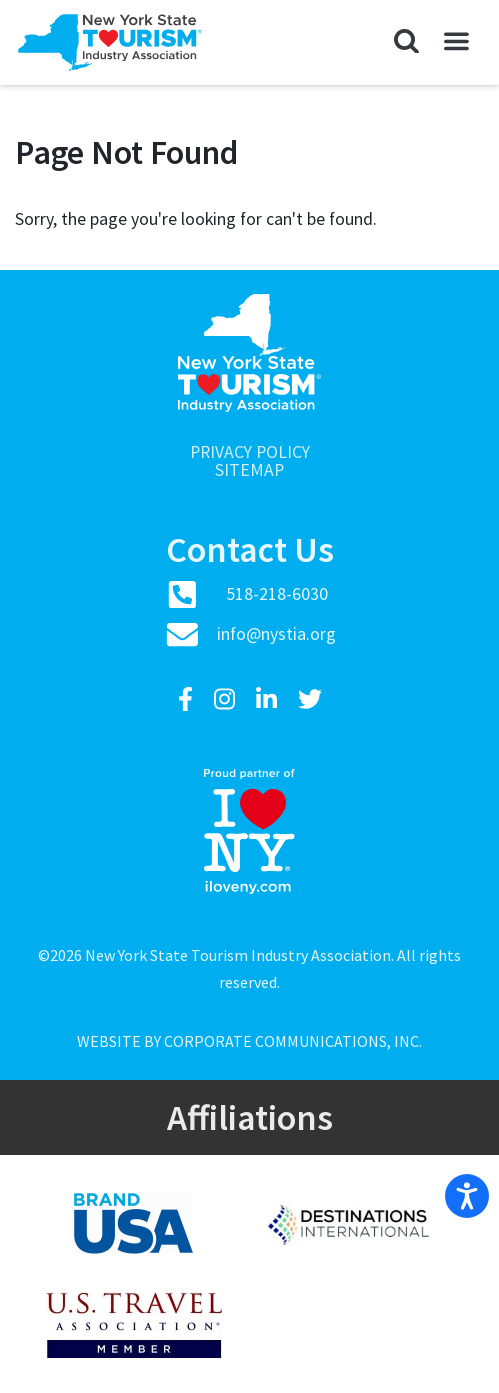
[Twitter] (310, 699)
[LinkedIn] (269, 699)
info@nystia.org (276, 634)
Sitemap (249, 471)
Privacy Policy (250, 453)
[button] (407, 42)
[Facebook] (188, 699)
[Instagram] (227, 699)
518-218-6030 (277, 594)
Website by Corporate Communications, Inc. (249, 1041)
